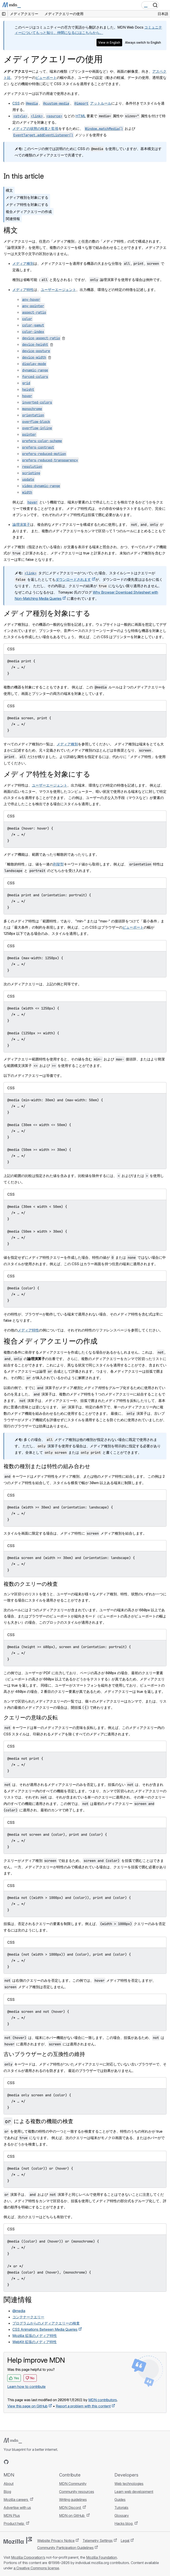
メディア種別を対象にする (27, 197)
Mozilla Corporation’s (28, 2557)
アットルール (100, 103)
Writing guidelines (73, 2499)
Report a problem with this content (83, 2406)
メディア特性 (23, 289)
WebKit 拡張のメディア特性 (34, 2342)
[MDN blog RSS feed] (38, 2462)
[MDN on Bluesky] (14, 2462)
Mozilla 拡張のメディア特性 (34, 2335)
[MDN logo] (13, 2440)
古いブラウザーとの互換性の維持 (44, 2054)
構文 (9, 190)
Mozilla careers (16, 2499)
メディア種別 (23, 263)
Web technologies (128, 2483)
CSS (16, 103)
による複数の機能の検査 (38, 2121)
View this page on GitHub (27, 2406)
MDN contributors (102, 2400)
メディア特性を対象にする (27, 204)
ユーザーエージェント (58, 289)
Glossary (121, 2515)
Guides (120, 2499)
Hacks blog (123, 2523)
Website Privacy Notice (56, 2540)
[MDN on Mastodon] (30, 2462)
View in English (109, 42)
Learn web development (133, 2491)
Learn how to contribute (26, 2386)
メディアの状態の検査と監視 (35, 128)
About (9, 2483)
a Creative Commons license (36, 2568)
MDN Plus (12, 2515)
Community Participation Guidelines (65, 2547)
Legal (125, 2540)
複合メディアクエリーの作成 (29, 211)
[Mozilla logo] (18, 2540)
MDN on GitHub (72, 2515)
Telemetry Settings (98, 2540)
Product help (14, 2523)
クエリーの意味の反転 (31, 1717)
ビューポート (46, 77)
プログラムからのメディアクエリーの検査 (46, 2323)
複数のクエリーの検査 (31, 1584)
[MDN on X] (22, 2462)
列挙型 (58, 864)
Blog (7, 2491)
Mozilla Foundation (101, 2557)
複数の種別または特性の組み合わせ (47, 1466)
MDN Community (73, 2483)
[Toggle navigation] (165, 5)
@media (18, 2311)
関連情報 (13, 218)
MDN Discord (70, 2507)
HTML (80, 116)
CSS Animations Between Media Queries (44, 2329)
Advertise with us (17, 2507)
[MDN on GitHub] (6, 2462)
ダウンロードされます (73, 579)
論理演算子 (21, 524)
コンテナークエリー (28, 2317)
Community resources (76, 2491)
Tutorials (121, 2507)
